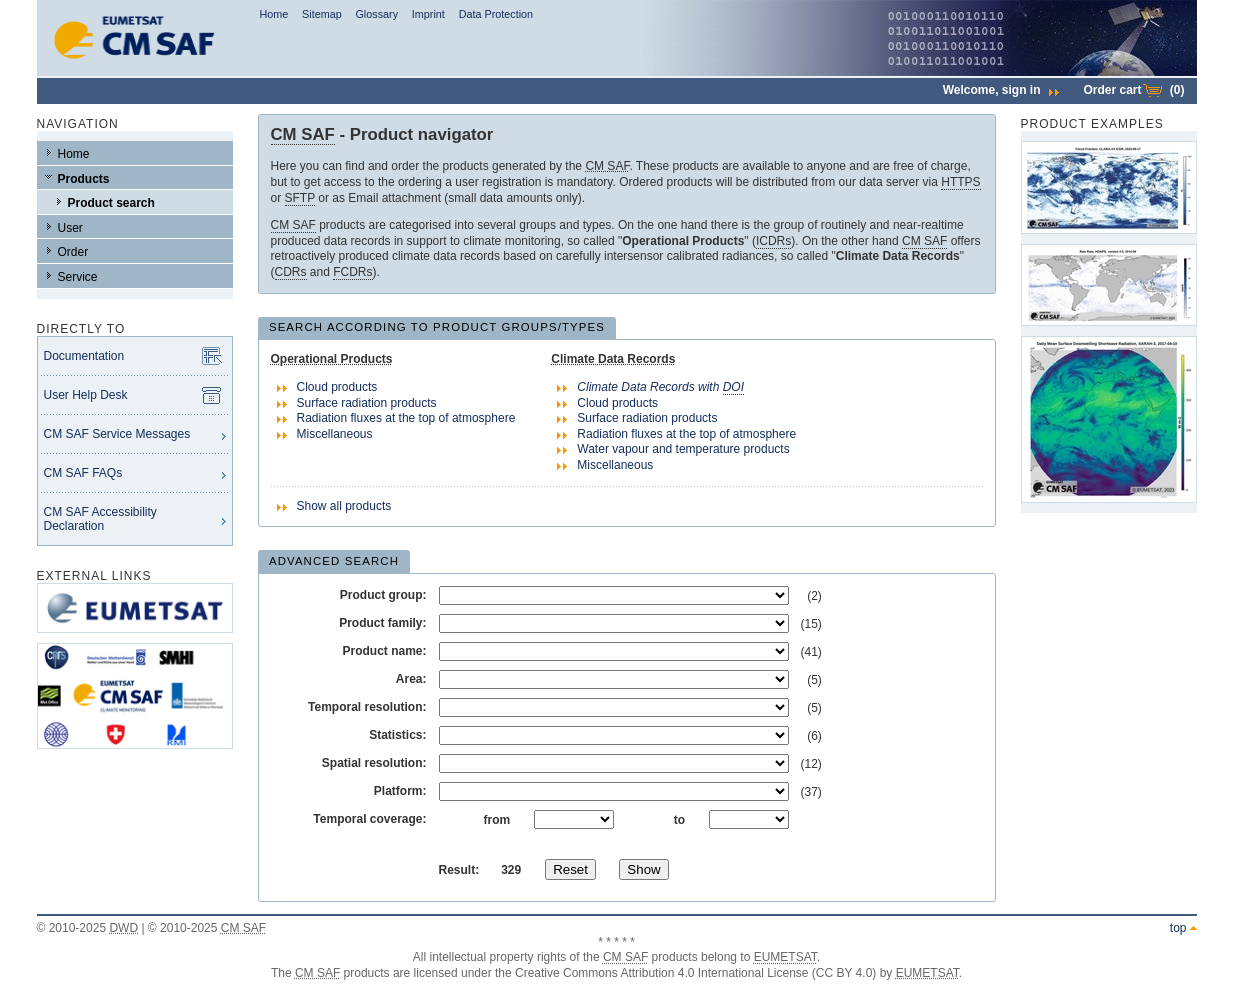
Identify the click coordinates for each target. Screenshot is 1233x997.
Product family (380, 623)
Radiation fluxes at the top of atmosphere (406, 418)
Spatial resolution (372, 763)
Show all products (344, 506)
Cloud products (337, 387)
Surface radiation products (367, 403)
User (70, 228)
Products (84, 179)
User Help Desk (86, 395)
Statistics (395, 735)
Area (409, 679)
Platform (398, 791)
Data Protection (496, 14)
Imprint (428, 14)
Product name (382, 651)
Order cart (1133, 90)
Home (273, 14)
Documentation (84, 356)
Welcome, (1001, 90)
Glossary (376, 14)
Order (73, 252)
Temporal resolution (365, 707)
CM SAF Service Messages (117, 434)
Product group (381, 595)
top (1178, 928)
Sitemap (322, 14)
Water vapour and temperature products (683, 449)
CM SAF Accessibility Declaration (100, 519)
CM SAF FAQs (83, 473)
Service (78, 277)
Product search (111, 203)
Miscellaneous (335, 434)
